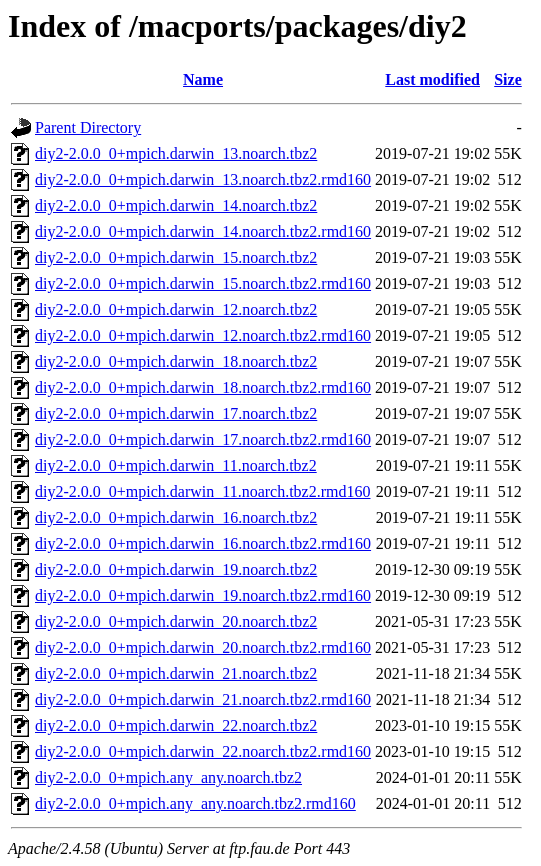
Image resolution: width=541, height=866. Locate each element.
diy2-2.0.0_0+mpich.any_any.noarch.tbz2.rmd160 (195, 803)
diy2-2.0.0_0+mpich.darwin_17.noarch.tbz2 (176, 413)
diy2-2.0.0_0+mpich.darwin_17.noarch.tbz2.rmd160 (203, 439)
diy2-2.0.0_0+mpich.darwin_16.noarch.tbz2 (176, 517)
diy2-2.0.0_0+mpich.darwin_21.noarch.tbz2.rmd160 (203, 699)
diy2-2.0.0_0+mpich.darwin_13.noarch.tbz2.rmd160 (203, 179)
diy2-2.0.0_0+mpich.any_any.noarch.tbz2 (168, 777)
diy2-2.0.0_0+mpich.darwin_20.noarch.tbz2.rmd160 (203, 647)
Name (203, 79)
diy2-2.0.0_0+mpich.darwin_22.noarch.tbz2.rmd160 (203, 751)
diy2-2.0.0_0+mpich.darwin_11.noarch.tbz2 (176, 465)
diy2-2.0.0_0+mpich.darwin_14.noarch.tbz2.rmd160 (203, 231)
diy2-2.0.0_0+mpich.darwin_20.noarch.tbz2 (176, 621)
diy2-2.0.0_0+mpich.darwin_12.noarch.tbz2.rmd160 (203, 335)
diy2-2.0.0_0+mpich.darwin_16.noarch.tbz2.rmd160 (203, 543)
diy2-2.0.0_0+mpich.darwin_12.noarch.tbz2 (176, 309)
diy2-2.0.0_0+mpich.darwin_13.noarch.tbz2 (176, 153)
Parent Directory (88, 127)
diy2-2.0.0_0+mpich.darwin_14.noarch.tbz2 (176, 205)
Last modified (432, 79)
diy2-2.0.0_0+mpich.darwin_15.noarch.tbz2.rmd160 (203, 283)
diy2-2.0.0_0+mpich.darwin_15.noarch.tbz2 (176, 257)
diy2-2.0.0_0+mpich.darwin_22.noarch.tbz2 (176, 725)
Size (508, 79)
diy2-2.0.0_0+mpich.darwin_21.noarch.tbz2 (176, 673)
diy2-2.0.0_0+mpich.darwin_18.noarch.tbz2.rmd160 (203, 387)
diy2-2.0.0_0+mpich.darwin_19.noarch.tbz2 (176, 569)
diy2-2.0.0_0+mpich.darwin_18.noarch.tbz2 (176, 361)
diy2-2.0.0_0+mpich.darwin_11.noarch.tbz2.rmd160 (202, 491)
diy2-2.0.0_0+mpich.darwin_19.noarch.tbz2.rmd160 (203, 595)
